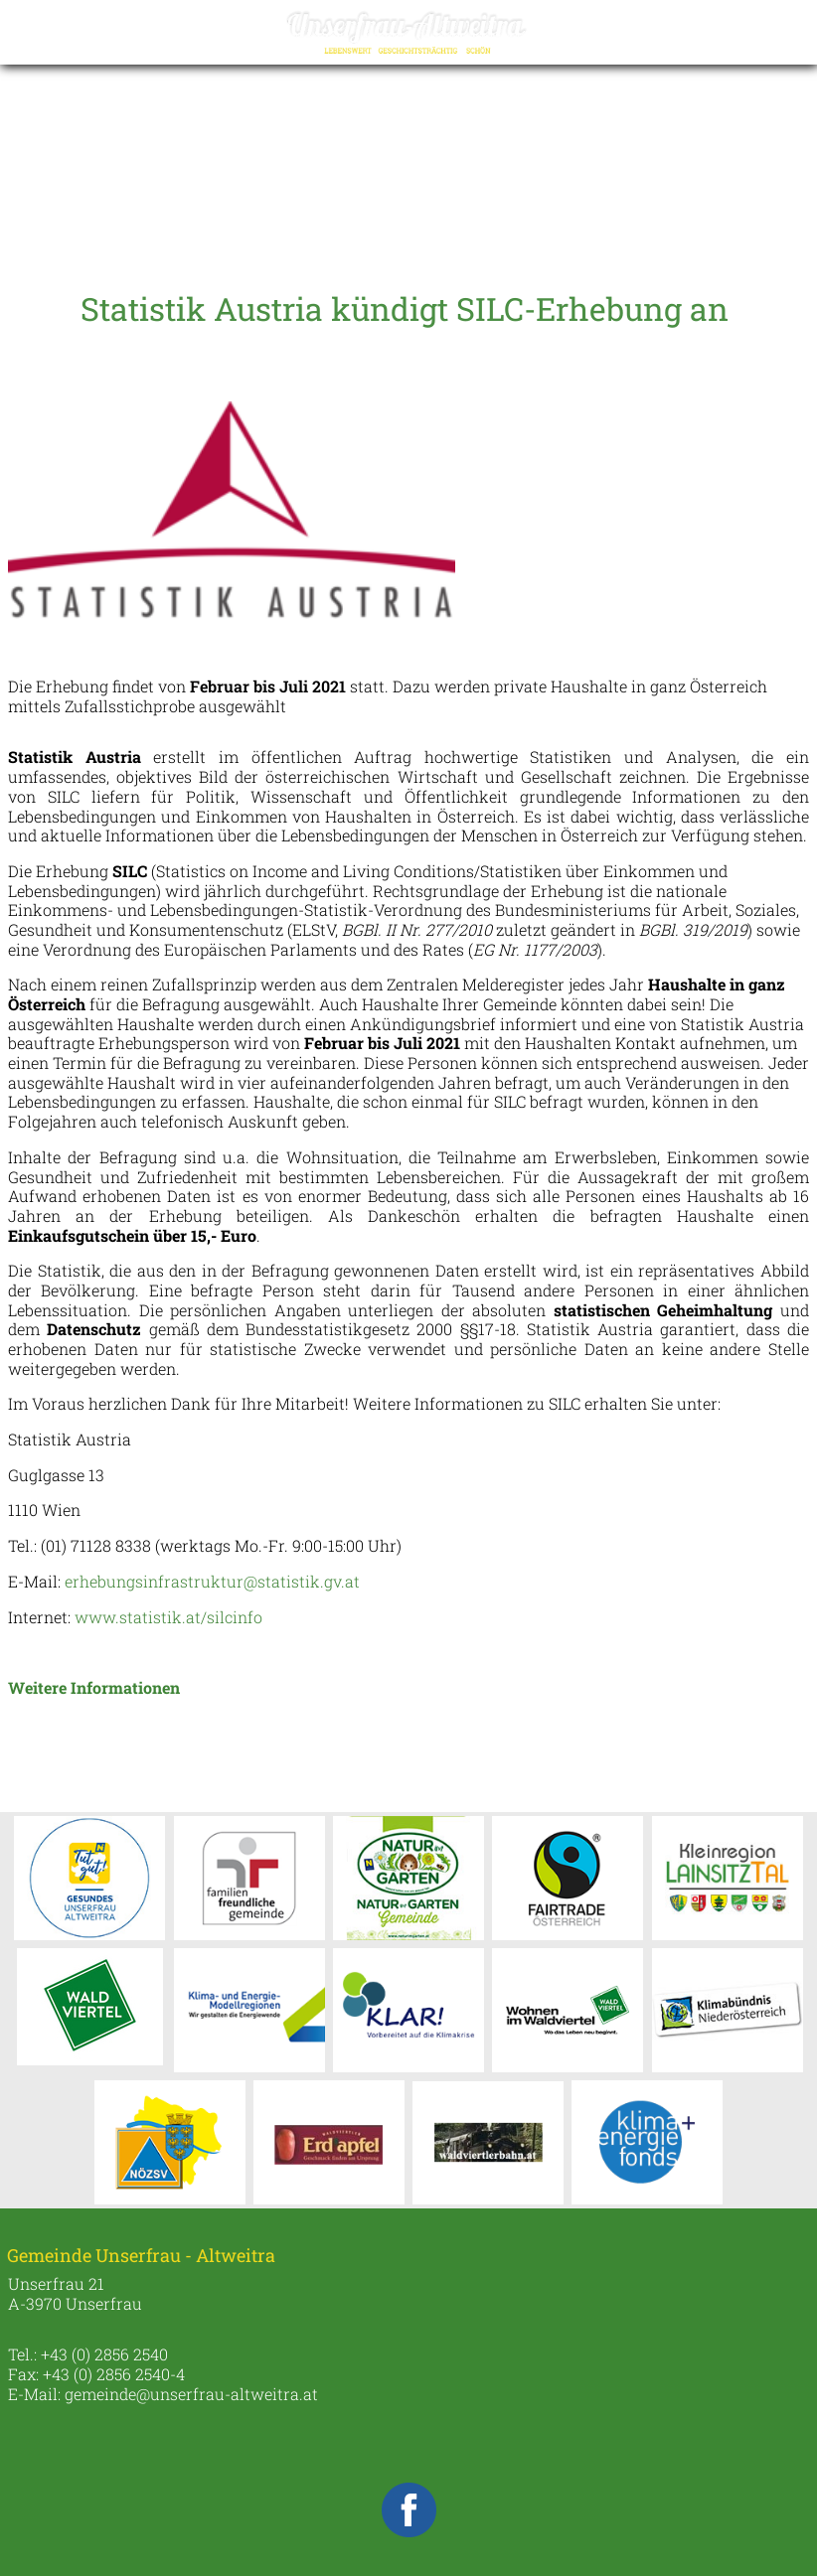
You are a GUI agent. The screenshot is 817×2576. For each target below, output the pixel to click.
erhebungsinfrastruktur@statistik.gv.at (212, 1581)
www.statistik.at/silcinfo (170, 1616)
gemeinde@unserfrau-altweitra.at (191, 2393)
